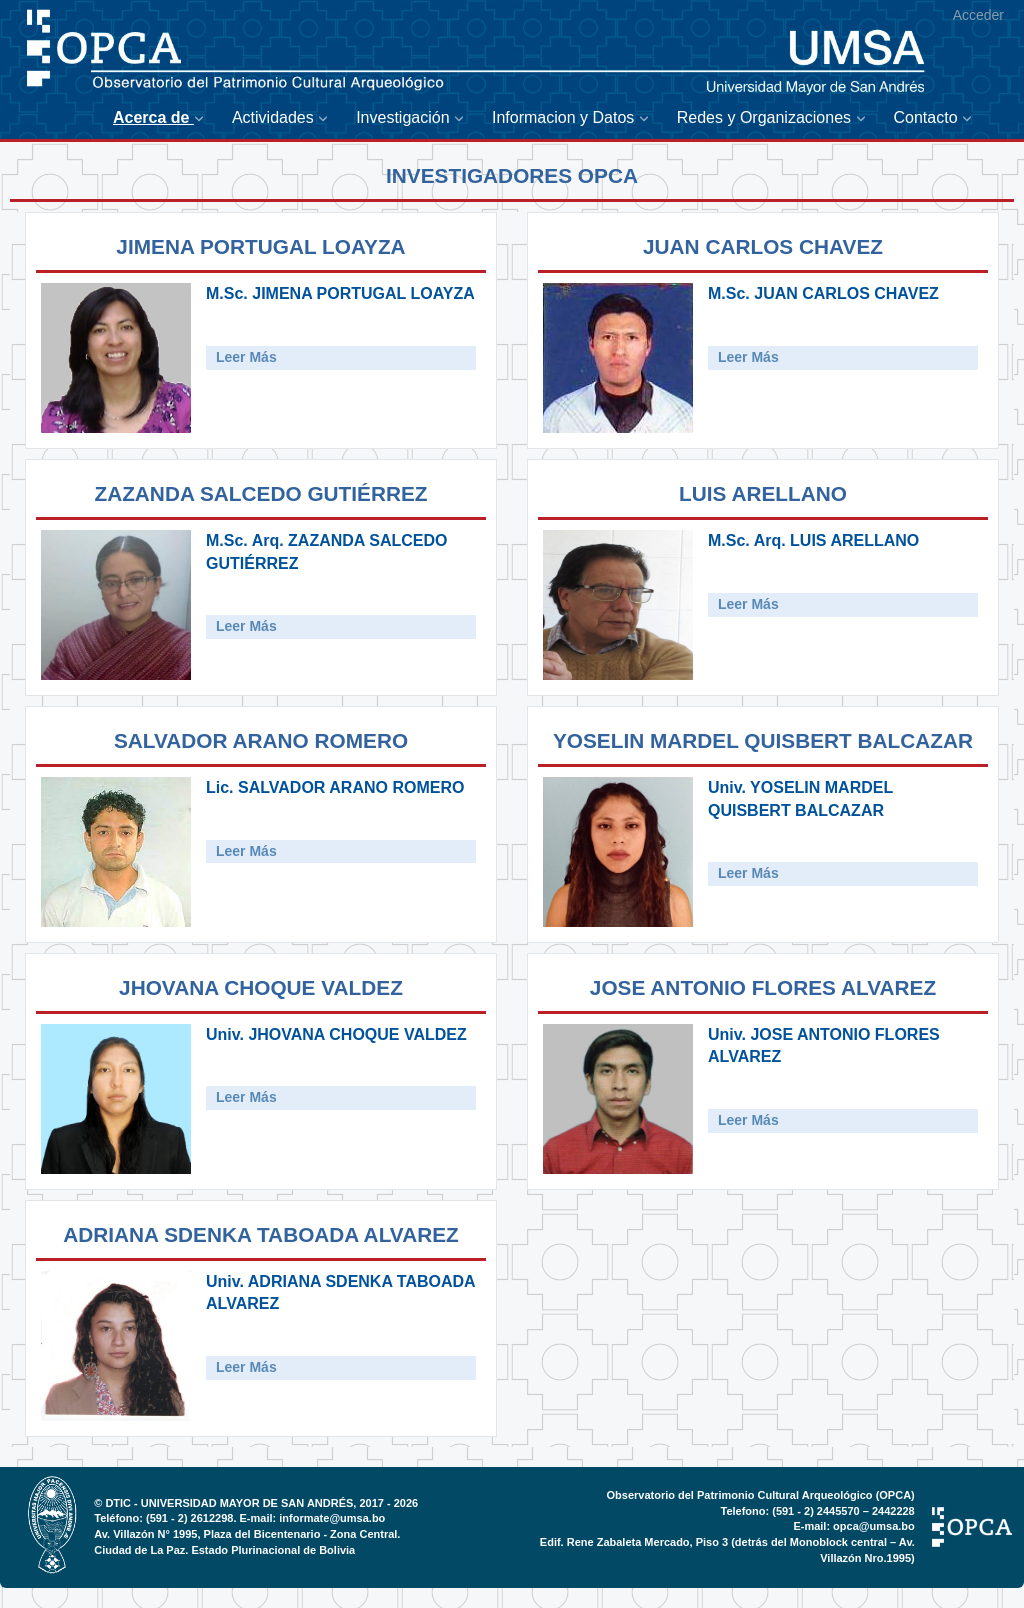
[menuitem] (162, 118)
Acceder (978, 15)
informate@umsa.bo (332, 1518)
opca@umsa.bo (874, 1526)
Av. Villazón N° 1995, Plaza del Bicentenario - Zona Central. (247, 1534)
